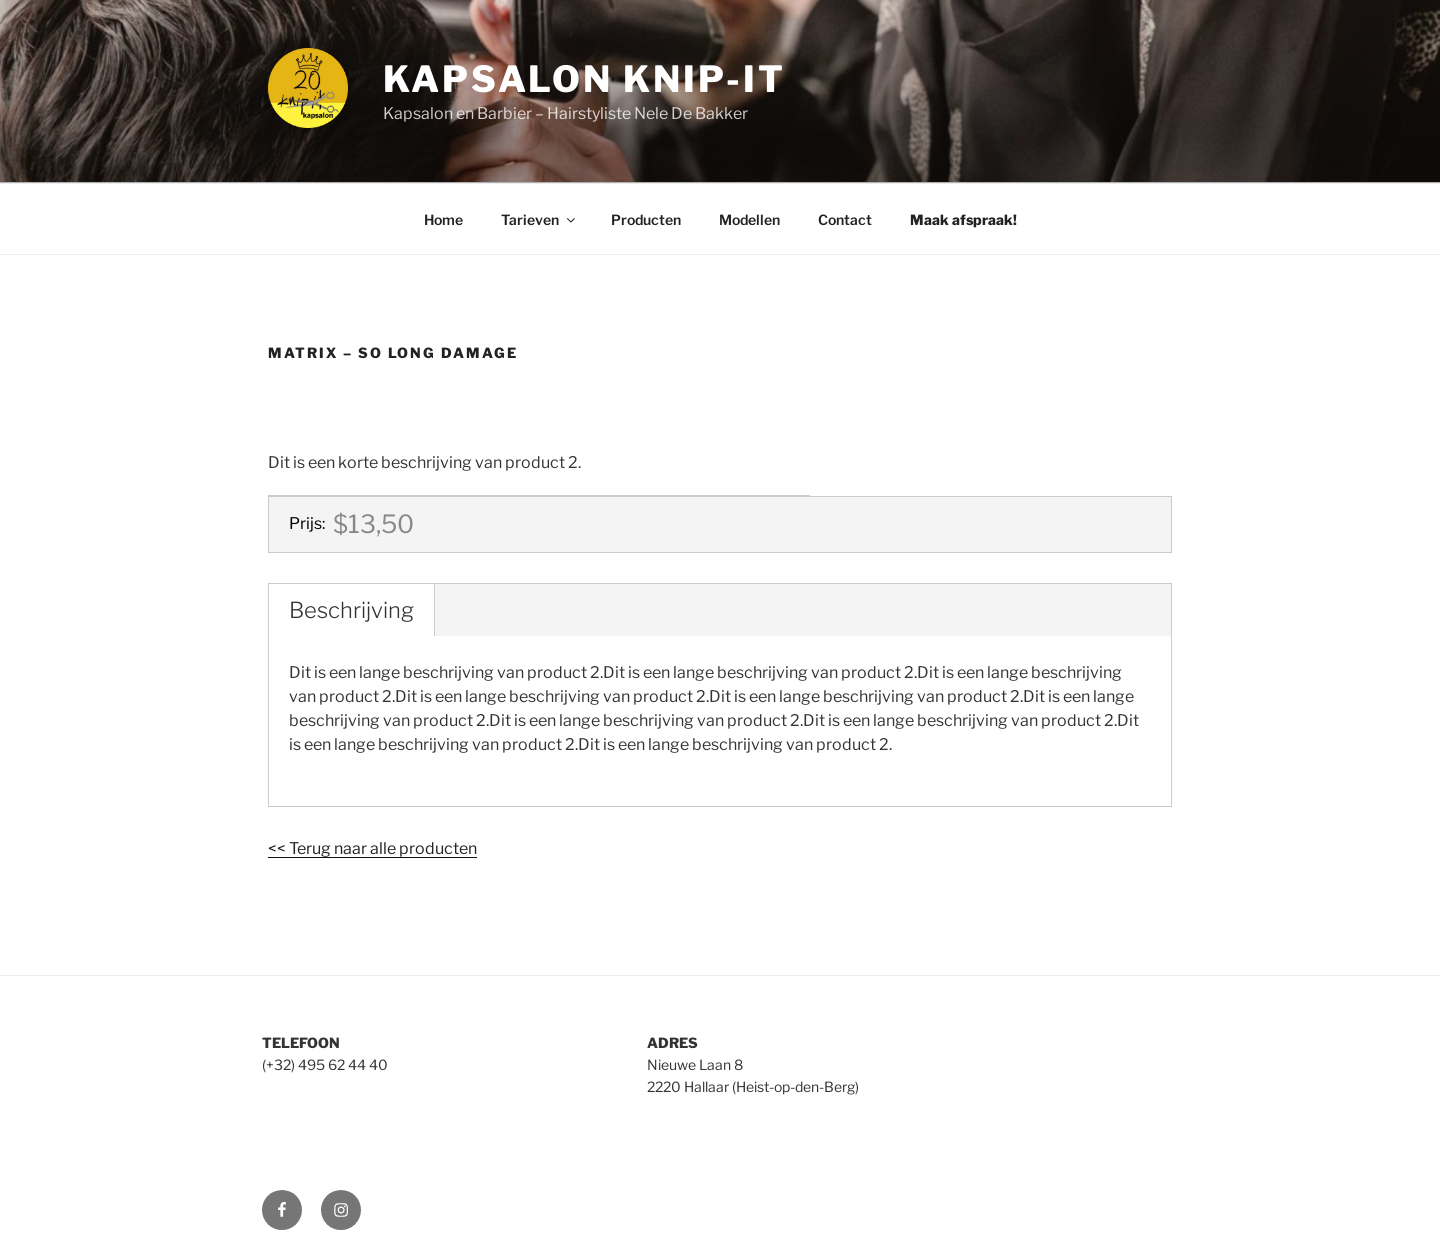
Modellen (749, 219)
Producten (646, 219)
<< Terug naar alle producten (372, 848)
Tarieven (539, 219)
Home (443, 219)
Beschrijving (351, 610)
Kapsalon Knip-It (584, 79)
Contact (845, 219)
